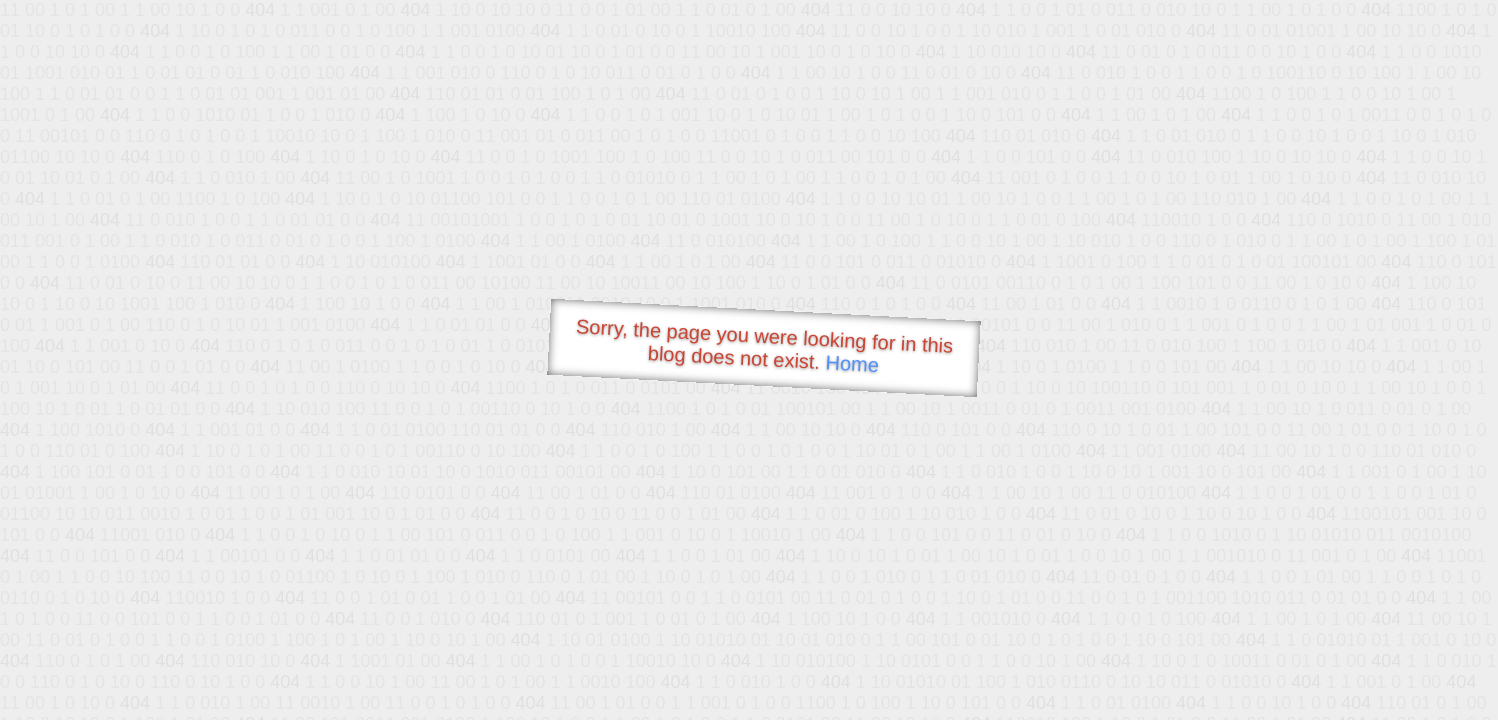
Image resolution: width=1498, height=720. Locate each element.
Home (852, 363)
